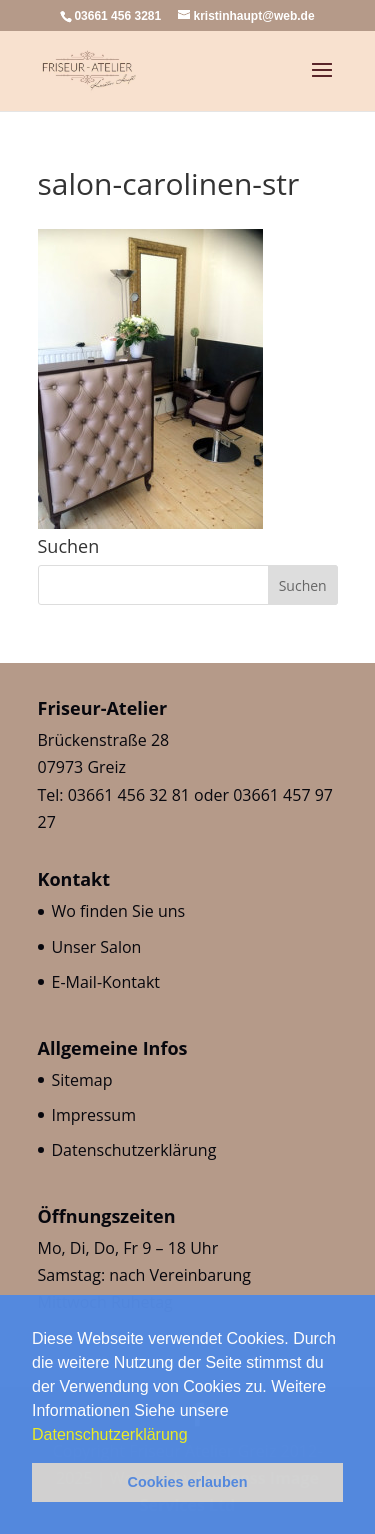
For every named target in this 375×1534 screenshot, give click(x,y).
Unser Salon (97, 947)
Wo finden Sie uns (119, 911)
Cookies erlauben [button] (188, 1482)
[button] (195, 1436)
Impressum (94, 1115)
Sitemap (82, 1080)
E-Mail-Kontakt (106, 982)
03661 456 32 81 (129, 795)
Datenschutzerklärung (112, 1434)
